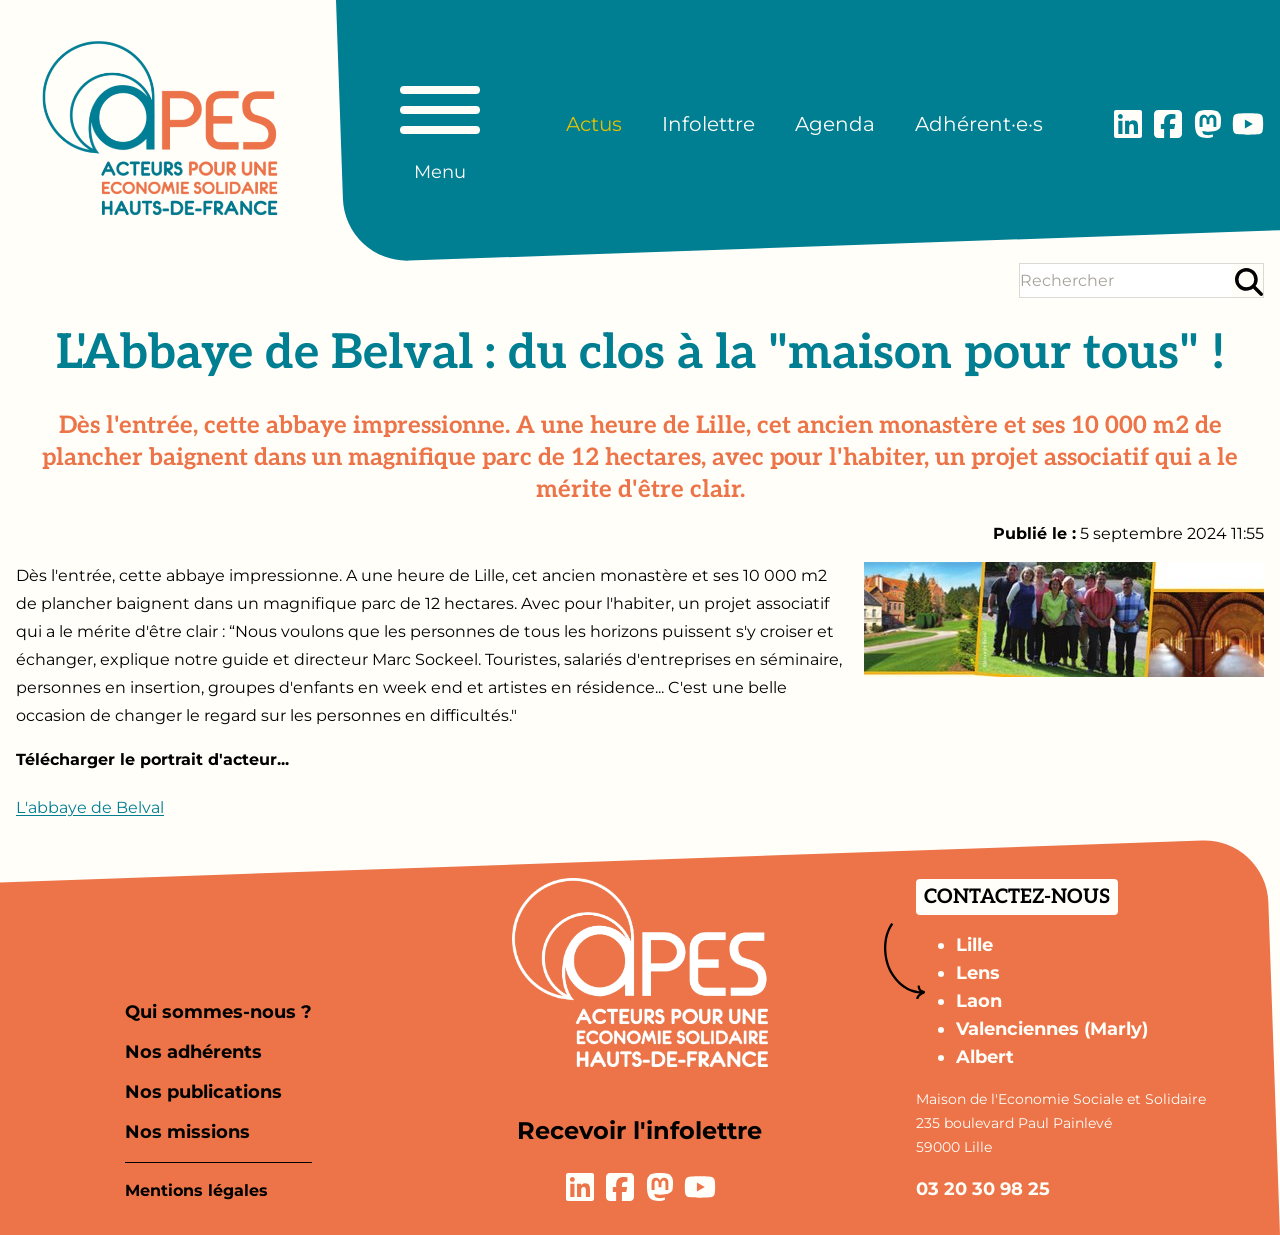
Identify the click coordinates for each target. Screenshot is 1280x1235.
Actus (594, 124)
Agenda (835, 124)
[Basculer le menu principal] (440, 124)
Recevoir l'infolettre (639, 1130)
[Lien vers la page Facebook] (1168, 124)
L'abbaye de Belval (90, 807)
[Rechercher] (1249, 281)
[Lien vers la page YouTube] (1248, 124)
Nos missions (187, 1132)
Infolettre (708, 124)
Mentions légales (196, 1190)
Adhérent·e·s (979, 124)
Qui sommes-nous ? (218, 1012)
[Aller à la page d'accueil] (160, 128)
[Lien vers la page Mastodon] (1208, 124)
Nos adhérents (193, 1052)
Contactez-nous (1017, 897)
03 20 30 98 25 (983, 1189)
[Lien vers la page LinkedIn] (1128, 124)
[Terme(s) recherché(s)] (1125, 280)
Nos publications (203, 1092)
